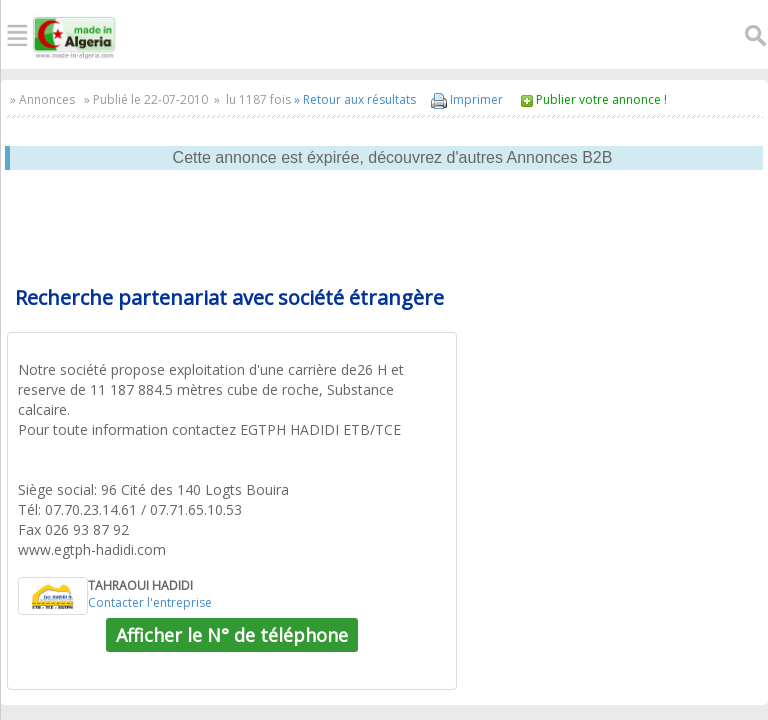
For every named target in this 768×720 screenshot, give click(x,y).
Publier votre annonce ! (601, 99)
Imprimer (467, 99)
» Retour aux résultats (355, 99)
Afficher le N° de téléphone (232, 635)
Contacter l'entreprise (150, 602)
